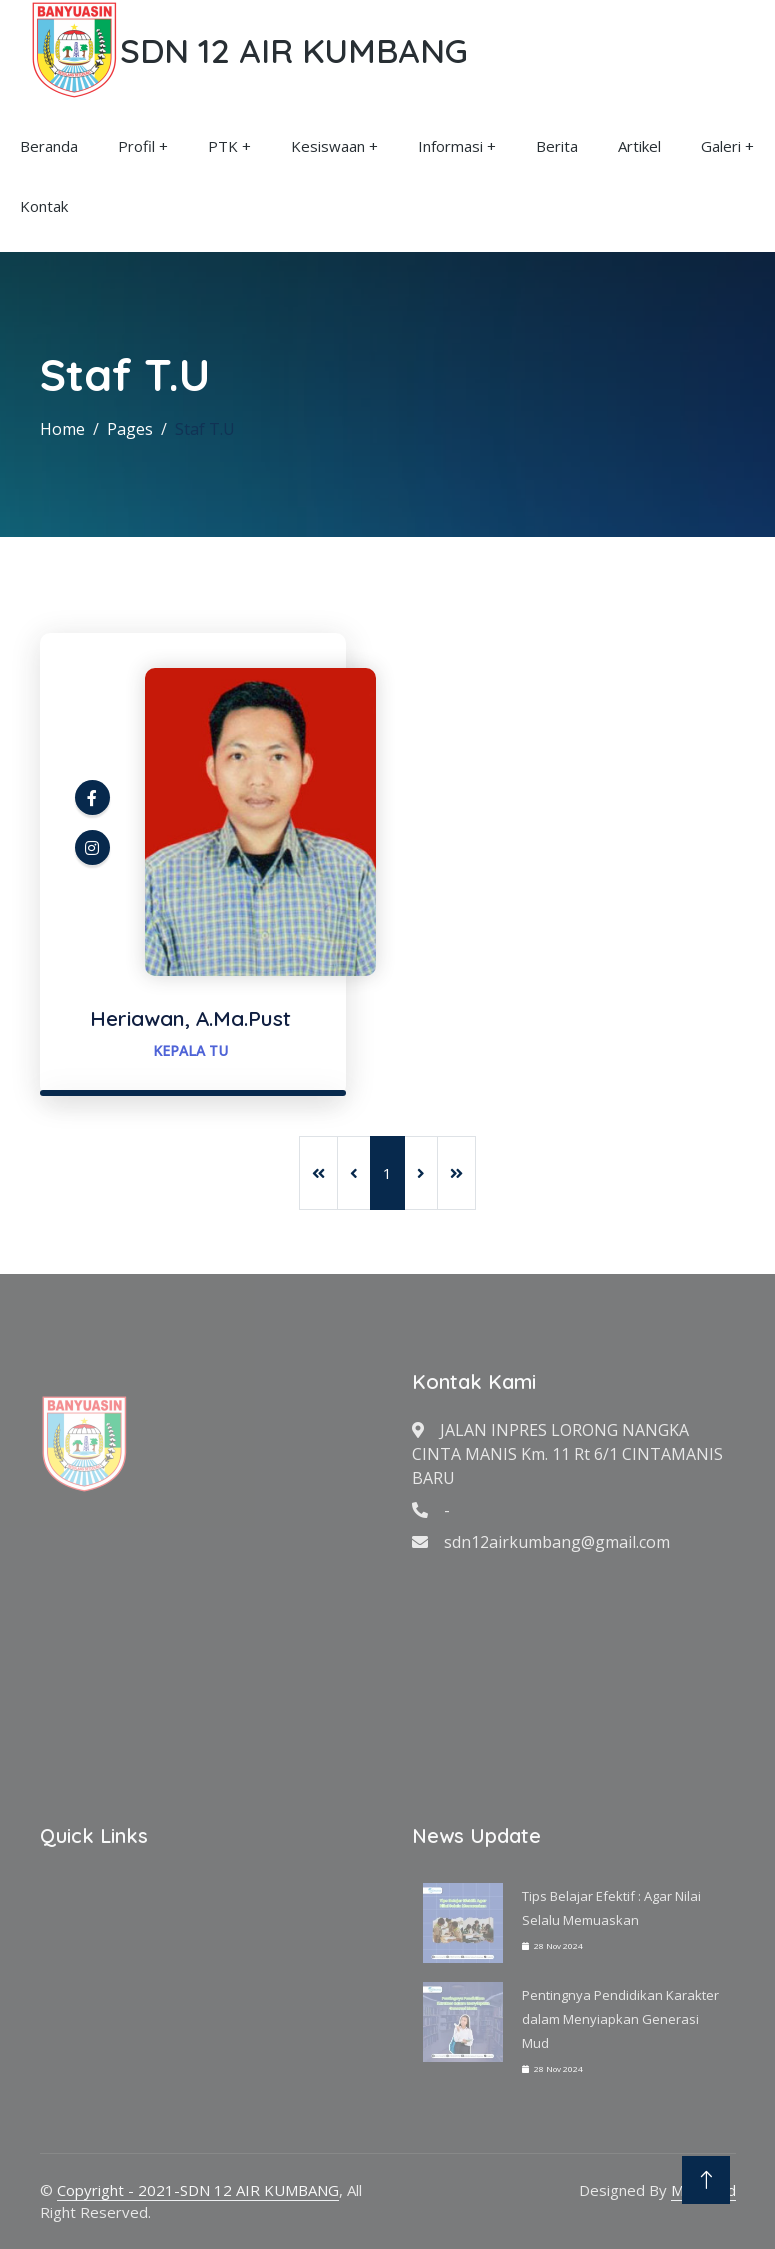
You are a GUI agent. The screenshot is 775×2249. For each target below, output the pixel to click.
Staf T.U (205, 429)
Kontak (44, 206)
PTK (223, 146)
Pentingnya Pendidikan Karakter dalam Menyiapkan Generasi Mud (620, 2019)
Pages (130, 429)
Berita (557, 146)
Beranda (49, 146)
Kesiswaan (328, 146)
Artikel (639, 146)
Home (62, 429)
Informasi (450, 146)
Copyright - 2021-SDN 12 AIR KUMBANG (198, 2190)
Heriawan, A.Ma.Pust (190, 1018)
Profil (136, 146)
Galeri (721, 146)
